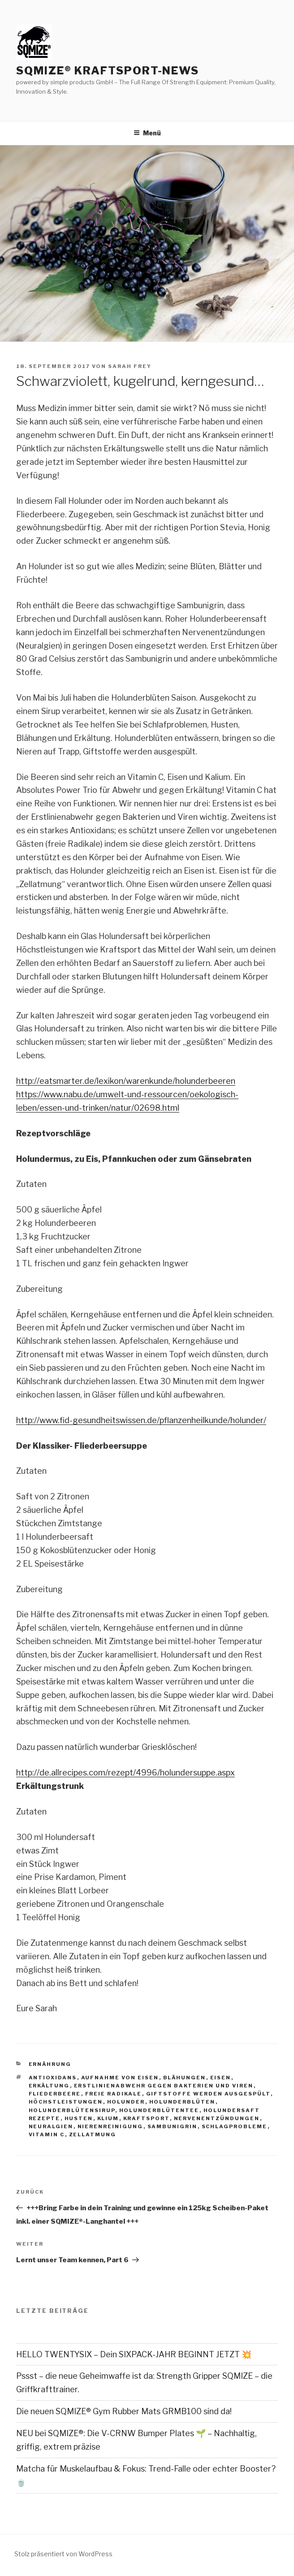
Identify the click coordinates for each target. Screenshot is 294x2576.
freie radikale (113, 2094)
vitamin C (47, 2134)
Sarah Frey (129, 366)
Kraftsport (146, 2118)
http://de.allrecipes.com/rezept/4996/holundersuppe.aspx (125, 1772)
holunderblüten (182, 2102)
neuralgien (51, 2126)
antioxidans (53, 2077)
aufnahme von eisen (120, 2077)
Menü (147, 133)
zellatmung (93, 2134)
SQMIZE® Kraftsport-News (107, 70)
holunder (126, 2102)
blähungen (184, 2077)
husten (79, 2118)
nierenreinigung (110, 2126)
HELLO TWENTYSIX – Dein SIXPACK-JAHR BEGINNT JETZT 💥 (133, 2354)
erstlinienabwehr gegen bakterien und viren (164, 2085)
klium (108, 2118)
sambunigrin (172, 2126)
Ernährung (50, 2064)
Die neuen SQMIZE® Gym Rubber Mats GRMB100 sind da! (124, 2411)
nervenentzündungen (217, 2118)
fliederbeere (55, 2094)
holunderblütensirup (72, 2110)
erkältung (49, 2085)
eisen (220, 2077)
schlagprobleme (235, 2126)
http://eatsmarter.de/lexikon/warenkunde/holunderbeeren (125, 1081)
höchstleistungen (66, 2102)
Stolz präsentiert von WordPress (63, 2554)
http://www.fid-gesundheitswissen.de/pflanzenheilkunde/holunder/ (141, 1420)
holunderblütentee (159, 2110)
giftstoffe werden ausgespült (208, 2094)
